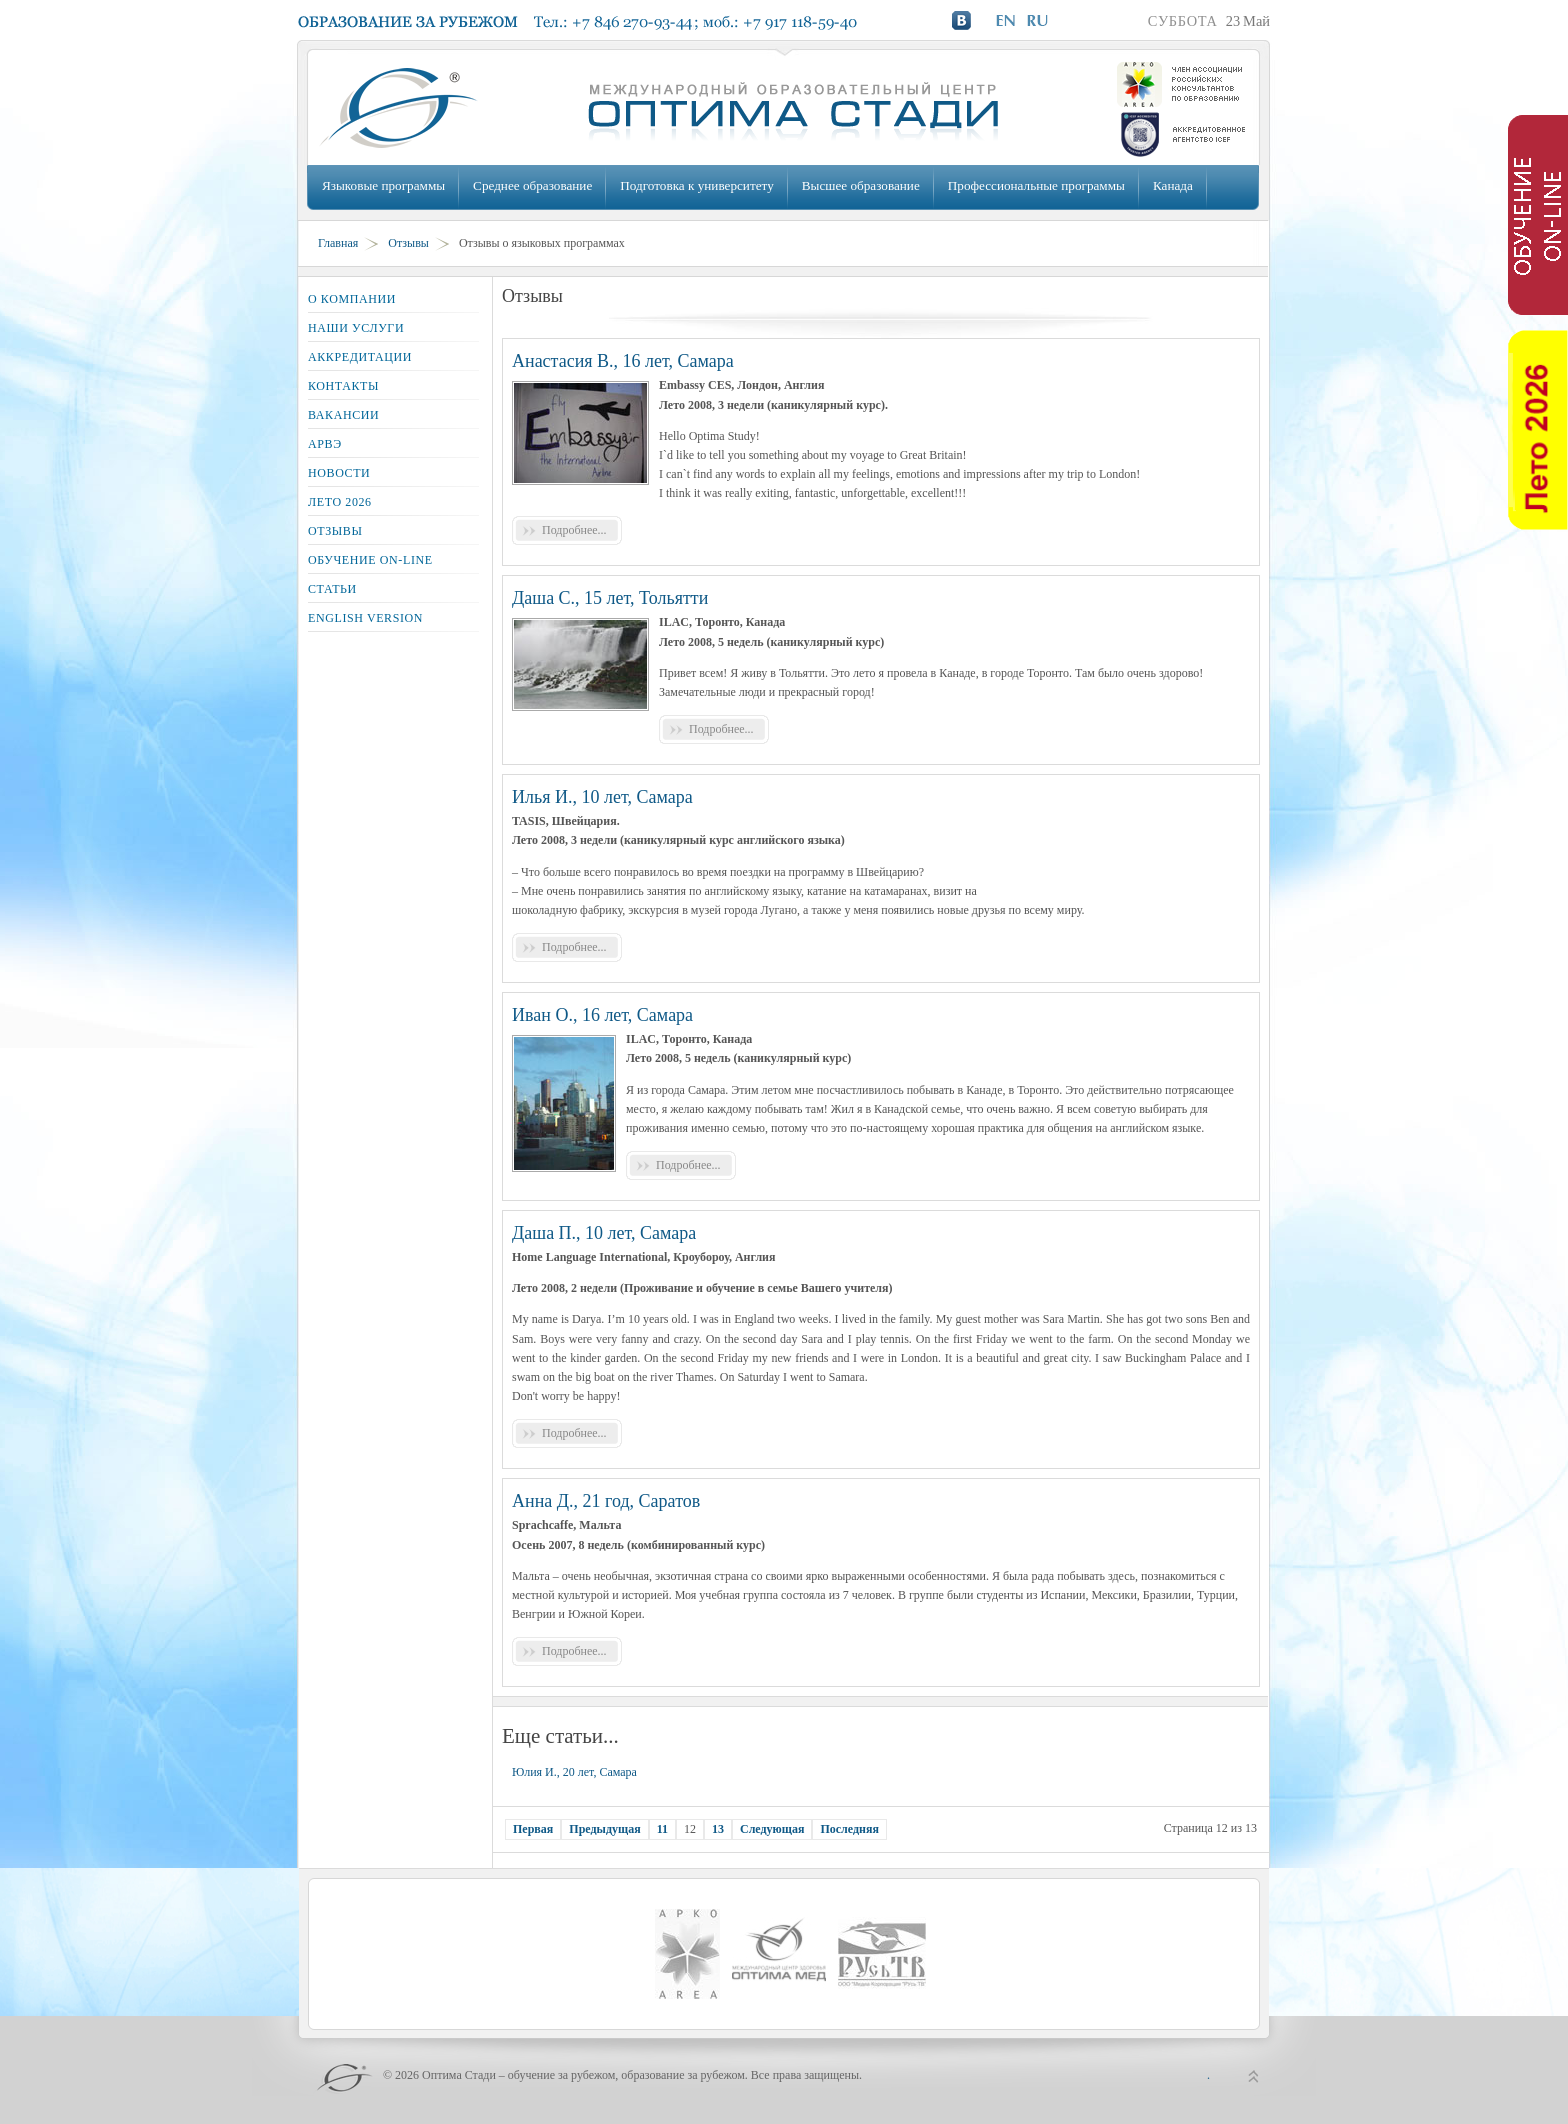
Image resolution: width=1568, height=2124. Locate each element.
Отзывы (408, 243)
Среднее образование (532, 185)
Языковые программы (383, 185)
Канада (1173, 185)
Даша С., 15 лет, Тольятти (610, 598)
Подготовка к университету (696, 185)
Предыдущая (604, 1829)
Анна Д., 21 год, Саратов (606, 1501)
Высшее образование (861, 185)
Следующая (772, 1829)
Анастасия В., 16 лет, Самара (623, 361)
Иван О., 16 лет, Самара (602, 1015)
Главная (338, 243)
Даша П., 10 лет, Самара (604, 1233)
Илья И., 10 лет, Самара (602, 797)
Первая (533, 1829)
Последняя (849, 1829)
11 (662, 1829)
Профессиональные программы (1036, 185)
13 (718, 1829)
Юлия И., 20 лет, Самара (574, 1772)
